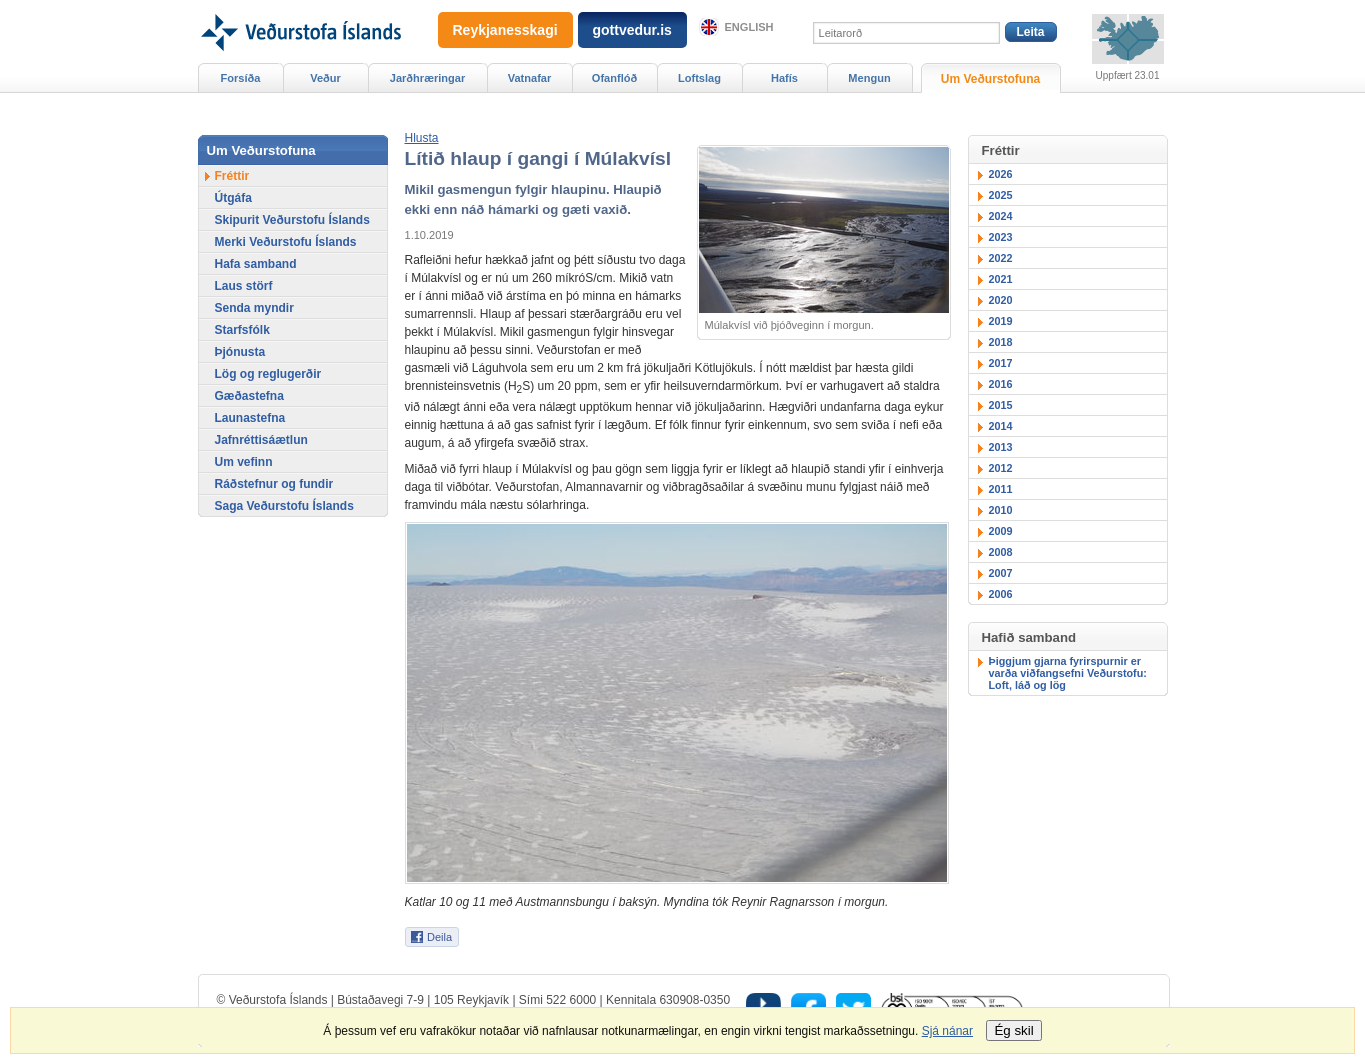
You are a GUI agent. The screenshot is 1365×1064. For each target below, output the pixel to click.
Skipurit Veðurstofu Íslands (292, 220)
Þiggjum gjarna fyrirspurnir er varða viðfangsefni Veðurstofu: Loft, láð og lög (1068, 673)
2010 (1001, 510)
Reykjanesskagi (505, 30)
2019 (1001, 321)
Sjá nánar (947, 1031)
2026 (1001, 174)
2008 (1001, 552)
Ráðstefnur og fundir (274, 484)
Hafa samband (256, 264)
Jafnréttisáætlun (261, 440)
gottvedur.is (632, 30)
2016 (1001, 384)
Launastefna (250, 418)
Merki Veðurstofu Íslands (286, 242)
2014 (1001, 426)
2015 (1001, 405)
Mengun (869, 78)
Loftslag (699, 78)
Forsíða (241, 78)
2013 (1001, 447)
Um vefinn (244, 462)
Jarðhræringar (427, 78)
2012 (1001, 468)
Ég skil (1013, 1030)
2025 (1001, 195)
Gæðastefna (249, 396)
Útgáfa (233, 198)
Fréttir (232, 176)
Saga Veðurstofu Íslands (284, 506)
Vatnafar (530, 78)
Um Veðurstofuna (990, 79)
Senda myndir (254, 308)
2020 (1001, 300)
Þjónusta (240, 352)
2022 (1001, 258)
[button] (422, 138)
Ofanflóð (614, 78)
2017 (1001, 363)
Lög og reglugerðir (268, 374)
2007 (1001, 573)
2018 (1001, 342)
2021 (1001, 279)
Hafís (784, 78)
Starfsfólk (242, 330)
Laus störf (244, 286)
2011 (1001, 489)
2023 (1001, 237)
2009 (1001, 531)
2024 (1001, 216)
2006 (1001, 594)
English (749, 27)
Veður (325, 78)
